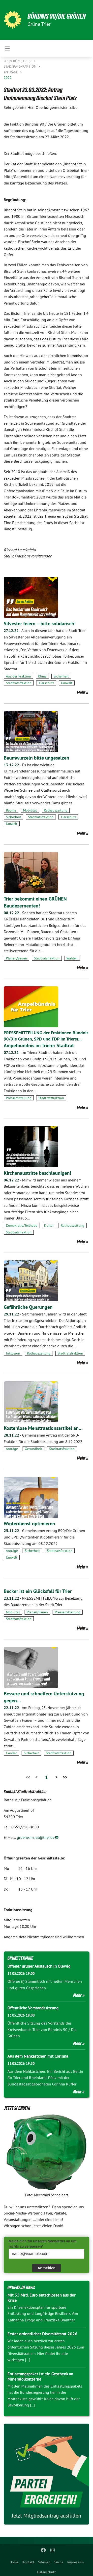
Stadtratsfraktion (20, 66)
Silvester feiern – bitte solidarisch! (40, 623)
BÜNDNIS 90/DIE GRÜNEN (57, 16)
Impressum (75, 2562)
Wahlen (72, 958)
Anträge (11, 72)
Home (14, 2562)
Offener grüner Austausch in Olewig (38, 1966)
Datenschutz (46, 2572)
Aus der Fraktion (18, 676)
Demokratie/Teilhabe (21, 1225)
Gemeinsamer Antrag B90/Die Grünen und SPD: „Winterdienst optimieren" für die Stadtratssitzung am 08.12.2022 (44, 1537)
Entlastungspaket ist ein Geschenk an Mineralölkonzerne (40, 2376)
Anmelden (46, 2268)
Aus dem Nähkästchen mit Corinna (37, 2056)
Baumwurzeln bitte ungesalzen (36, 758)
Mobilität (30, 810)
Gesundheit (33, 1448)
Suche (58, 2562)
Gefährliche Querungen (28, 1307)
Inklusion (13, 1353)
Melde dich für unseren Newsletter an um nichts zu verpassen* (42, 2243)
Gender (11, 1753)
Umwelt (66, 683)
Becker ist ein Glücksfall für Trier (38, 1591)
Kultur (49, 1225)
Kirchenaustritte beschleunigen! (37, 1173)
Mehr (81, 692)
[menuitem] (14, 2561)
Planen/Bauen (16, 958)
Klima (42, 676)
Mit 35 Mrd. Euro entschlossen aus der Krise (41, 2297)
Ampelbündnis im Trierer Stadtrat (39, 1045)
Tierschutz (46, 683)
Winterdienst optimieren (29, 1523)
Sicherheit (61, 676)
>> (65, 1777)
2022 (8, 77)
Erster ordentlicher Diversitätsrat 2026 (42, 2334)
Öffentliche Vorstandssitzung (33, 2008)
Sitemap (44, 2562)
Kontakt (28, 2562)
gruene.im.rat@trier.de (36, 1837)
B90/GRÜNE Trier (18, 61)
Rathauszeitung (55, 810)
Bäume (11, 810)
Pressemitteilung (18, 1098)
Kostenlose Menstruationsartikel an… (43, 1428)
